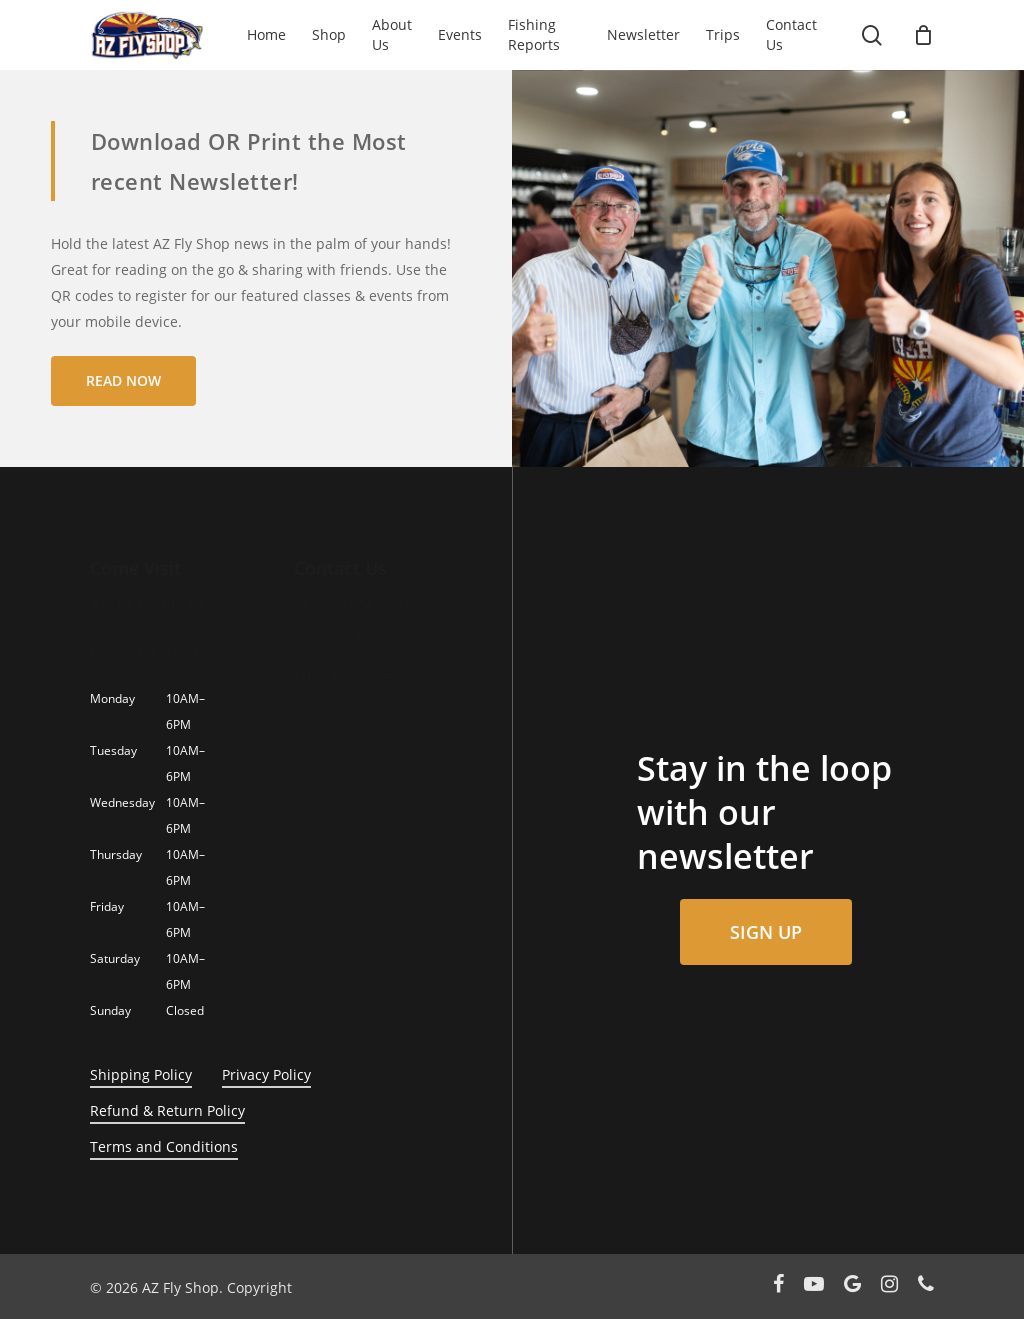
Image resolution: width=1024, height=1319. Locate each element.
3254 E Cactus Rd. (149, 604)
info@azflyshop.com (361, 630)
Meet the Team (344, 677)
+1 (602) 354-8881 (352, 604)
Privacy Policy (266, 1074)
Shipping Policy (141, 1074)
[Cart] (923, 35)
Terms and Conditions (164, 1146)
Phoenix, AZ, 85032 (152, 651)
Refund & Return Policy (167, 1110)
